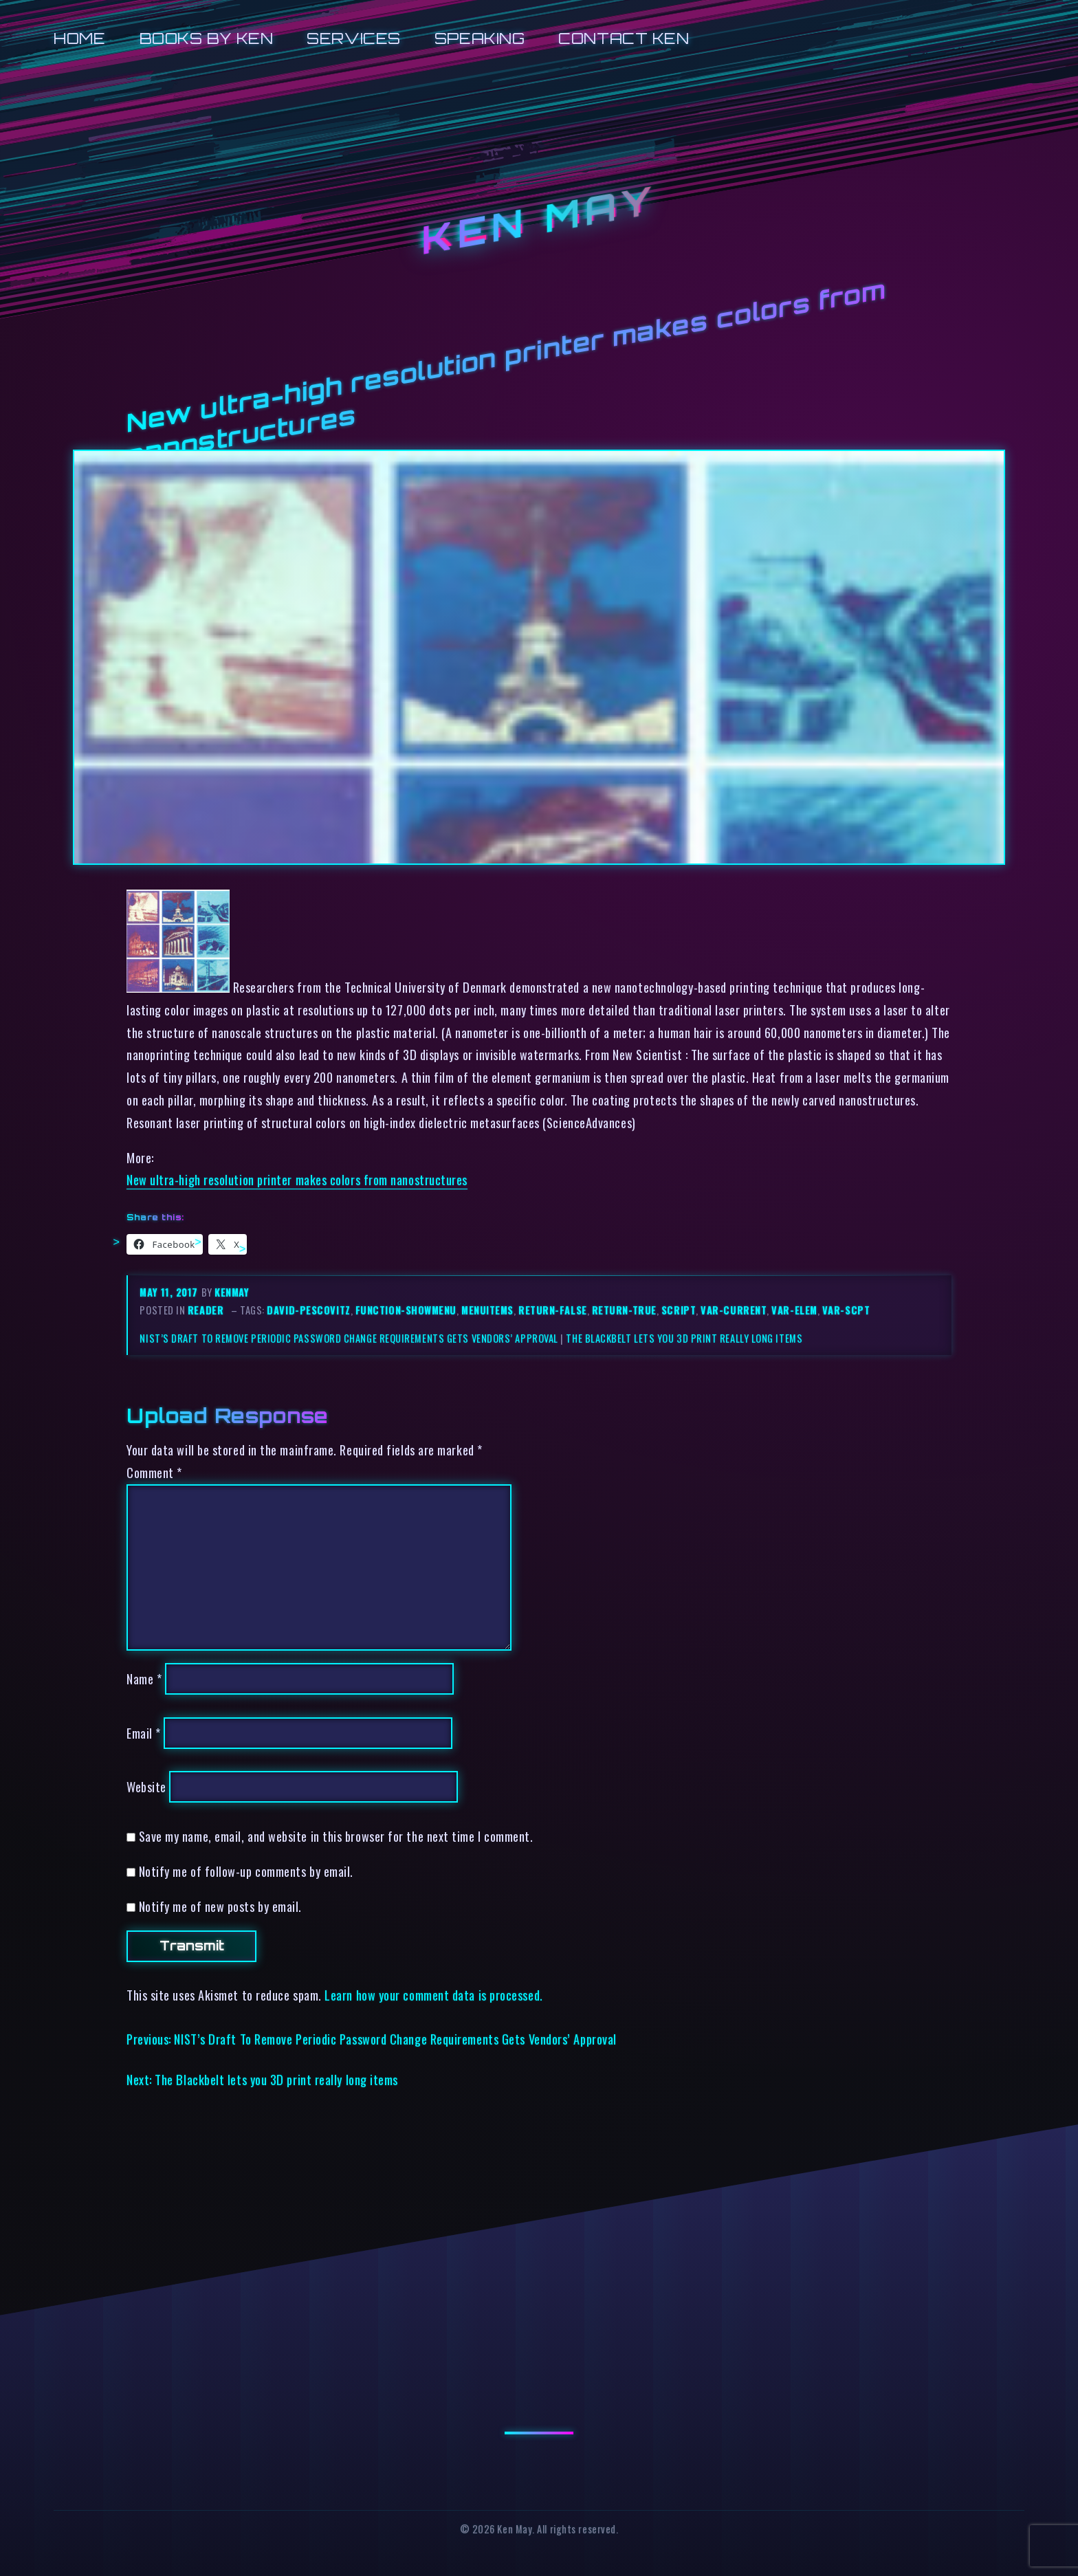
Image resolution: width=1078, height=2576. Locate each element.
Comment (154, 1472)
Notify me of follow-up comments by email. (246, 1871)
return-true (624, 1310)
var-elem (794, 1310)
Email (143, 1733)
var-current (734, 1310)
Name (144, 1678)
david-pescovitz (308, 1310)
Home (79, 38)
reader (205, 1310)
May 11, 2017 (170, 1292)
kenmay (231, 1292)
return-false (552, 1310)
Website (146, 1786)
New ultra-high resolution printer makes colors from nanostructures (297, 1179)
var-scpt (846, 1310)
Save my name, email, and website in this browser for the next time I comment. (336, 1836)
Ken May (539, 220)
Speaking (479, 38)
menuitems (487, 1310)
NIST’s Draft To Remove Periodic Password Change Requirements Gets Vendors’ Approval (349, 1338)
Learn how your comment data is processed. (433, 1994)
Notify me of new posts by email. (220, 1906)
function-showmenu (405, 1310)
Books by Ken (207, 38)
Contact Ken (623, 38)
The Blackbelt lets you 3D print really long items (684, 1338)
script (678, 1310)
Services (353, 38)
